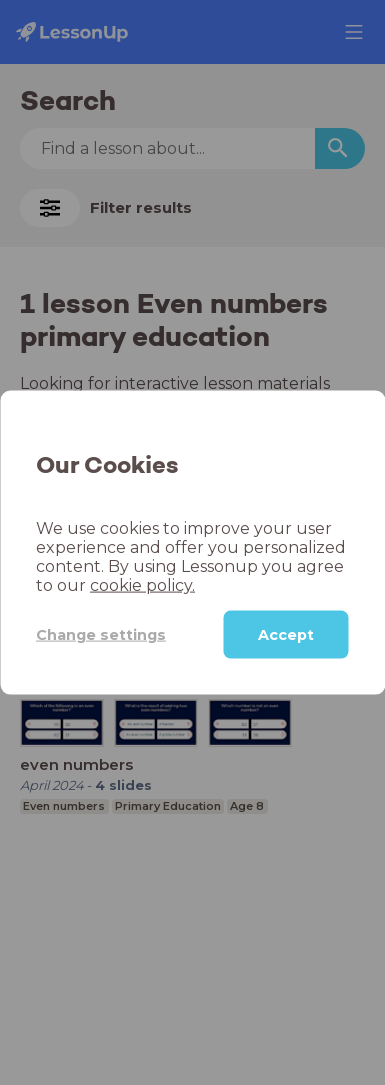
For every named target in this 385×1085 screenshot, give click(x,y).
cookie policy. (142, 585)
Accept (286, 635)
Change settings (101, 634)
